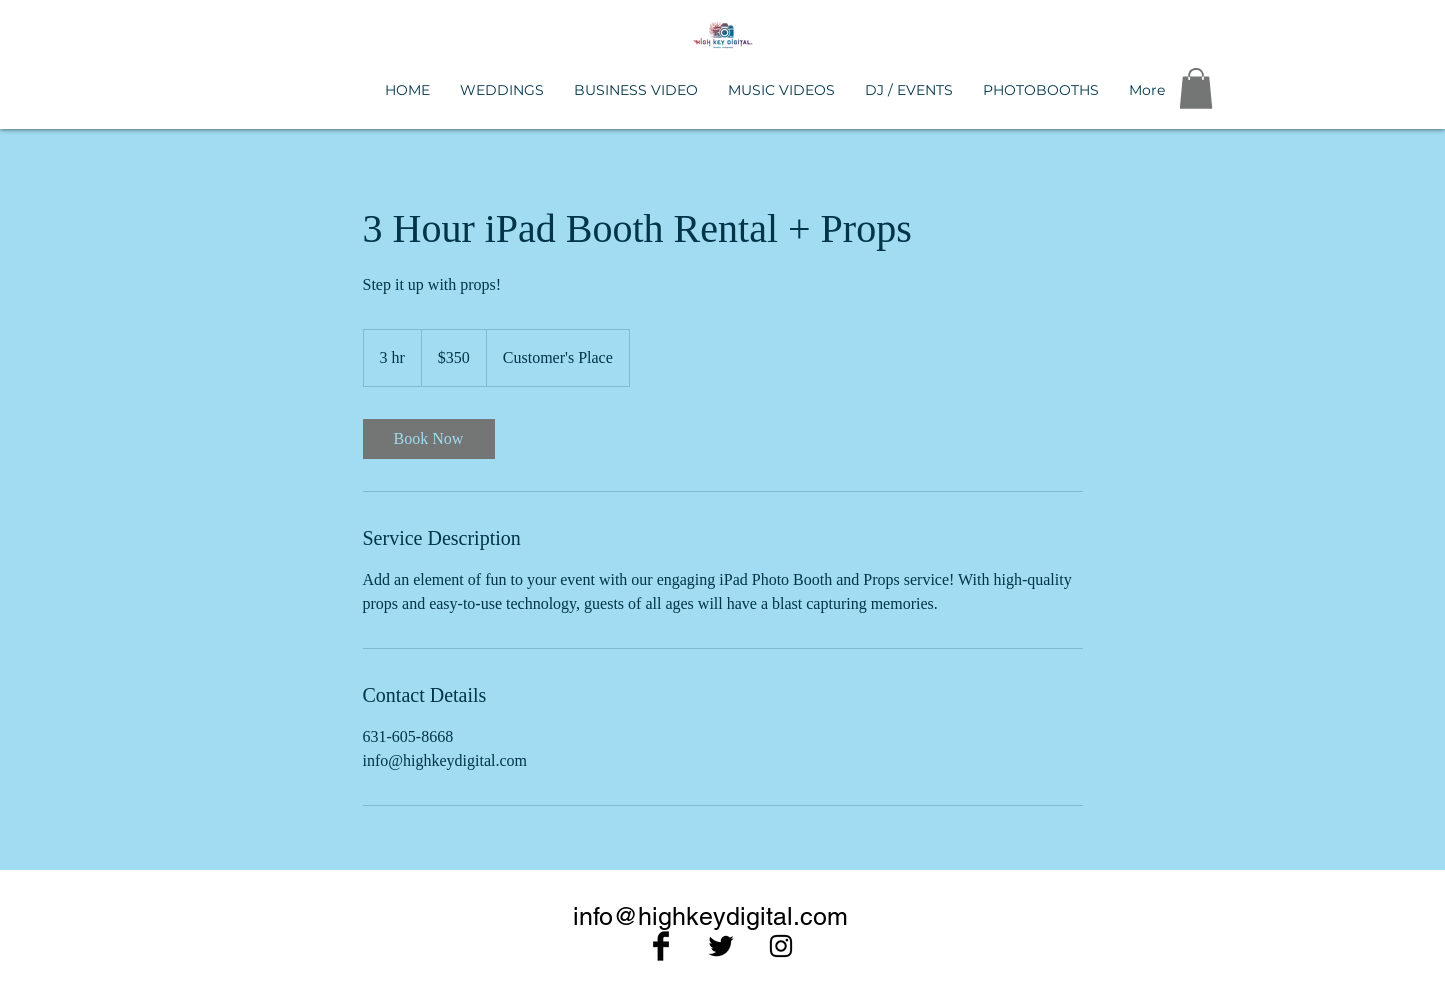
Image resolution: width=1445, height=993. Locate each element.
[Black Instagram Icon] (781, 946)
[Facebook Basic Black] (661, 946)
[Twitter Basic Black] (721, 946)
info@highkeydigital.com (710, 916)
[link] (429, 439)
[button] (1196, 88)
